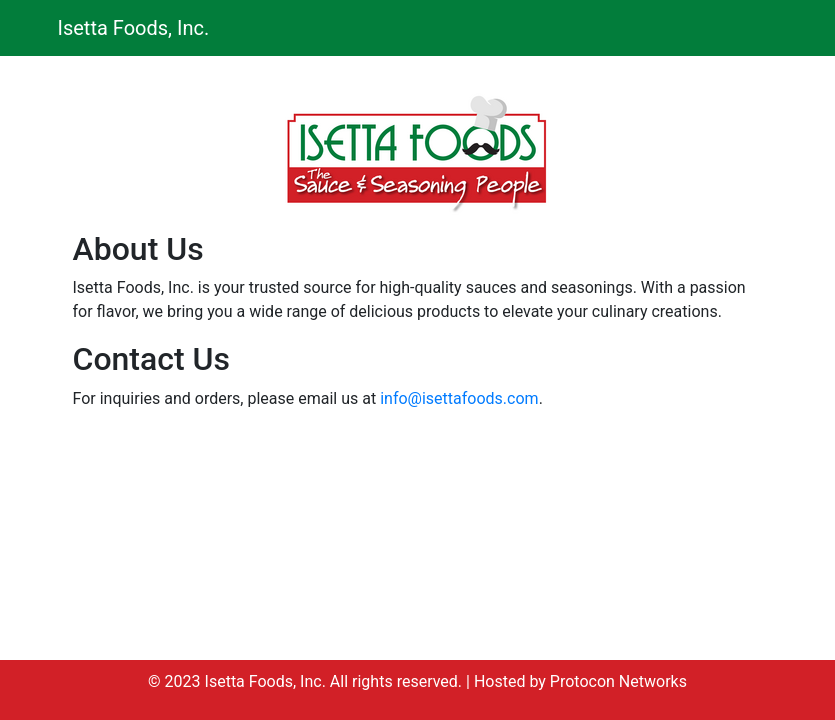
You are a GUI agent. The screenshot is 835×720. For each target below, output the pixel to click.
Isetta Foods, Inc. (134, 28)
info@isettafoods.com (459, 398)
